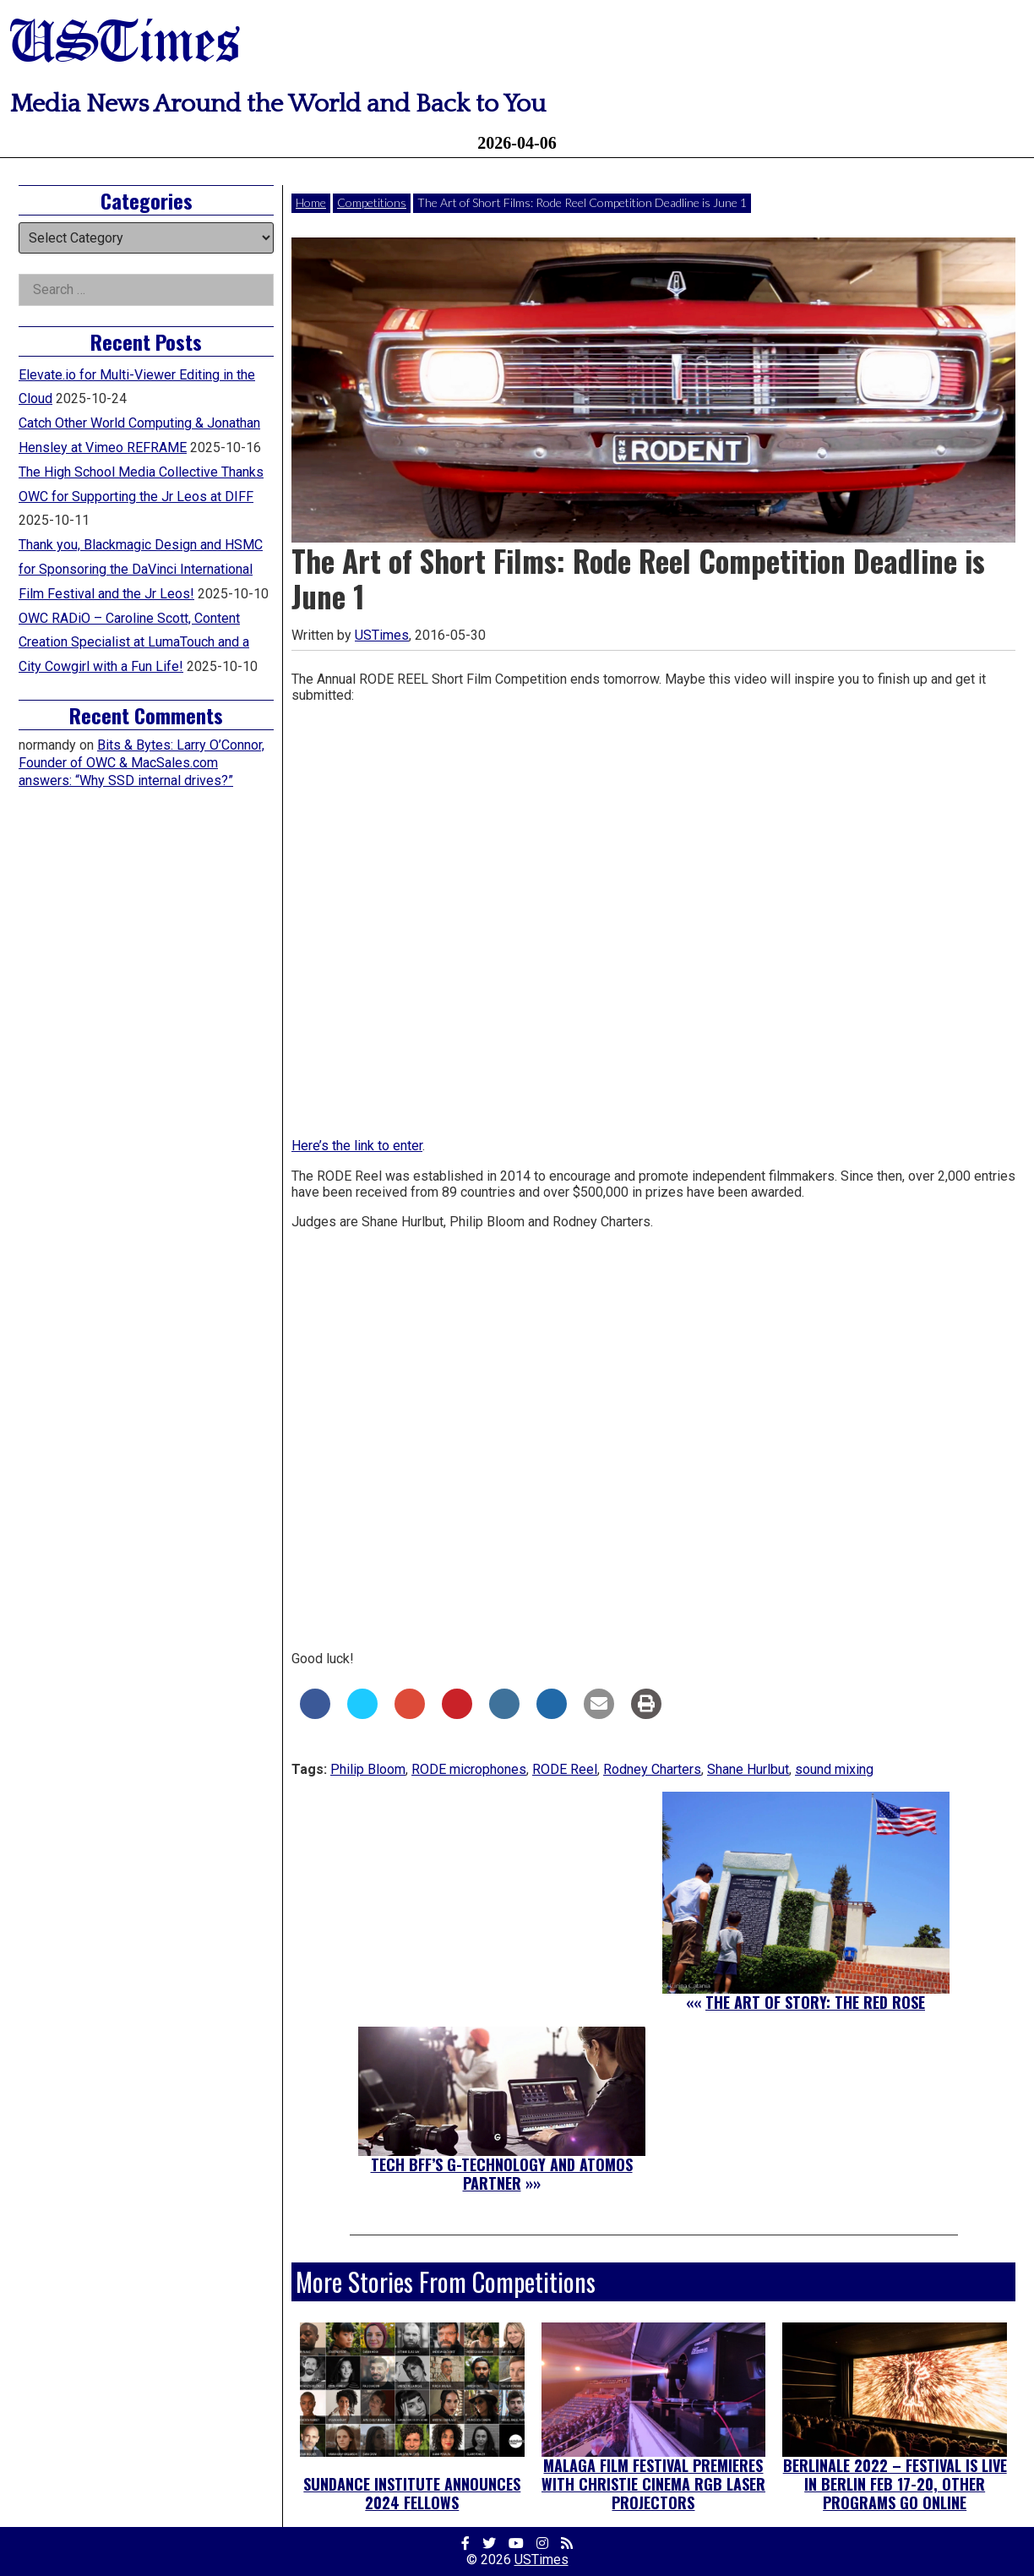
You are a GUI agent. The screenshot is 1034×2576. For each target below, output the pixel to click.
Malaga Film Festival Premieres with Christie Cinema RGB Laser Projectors (653, 2483)
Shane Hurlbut (748, 1769)
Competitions (371, 202)
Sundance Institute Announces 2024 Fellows (411, 2493)
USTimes (125, 44)
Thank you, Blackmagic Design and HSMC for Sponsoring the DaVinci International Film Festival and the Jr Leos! (141, 569)
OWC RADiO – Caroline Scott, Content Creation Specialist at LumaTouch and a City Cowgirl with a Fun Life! (134, 642)
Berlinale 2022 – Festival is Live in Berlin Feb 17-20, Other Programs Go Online (895, 2483)
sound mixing (834, 1769)
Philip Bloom (367, 1769)
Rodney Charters (652, 1769)
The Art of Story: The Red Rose (815, 2002)
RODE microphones (468, 1769)
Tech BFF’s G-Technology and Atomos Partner (502, 2173)
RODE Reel (564, 1769)
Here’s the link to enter (356, 1146)
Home (311, 202)
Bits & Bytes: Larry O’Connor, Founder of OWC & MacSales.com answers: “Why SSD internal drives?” (141, 763)
